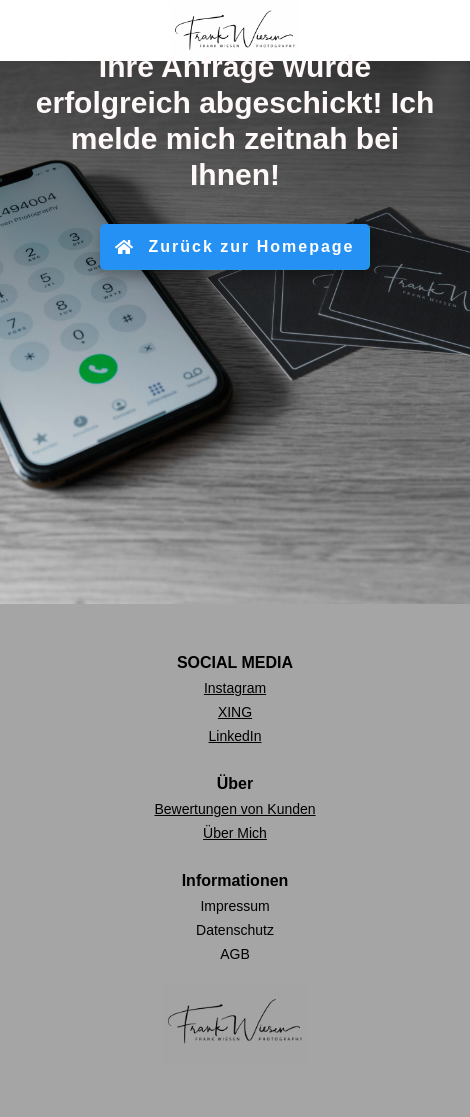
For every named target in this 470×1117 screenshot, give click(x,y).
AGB (235, 954)
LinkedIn (235, 736)
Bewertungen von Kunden (234, 809)
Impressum (234, 906)
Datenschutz (235, 930)
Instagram (235, 688)
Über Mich (235, 833)
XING (235, 712)
